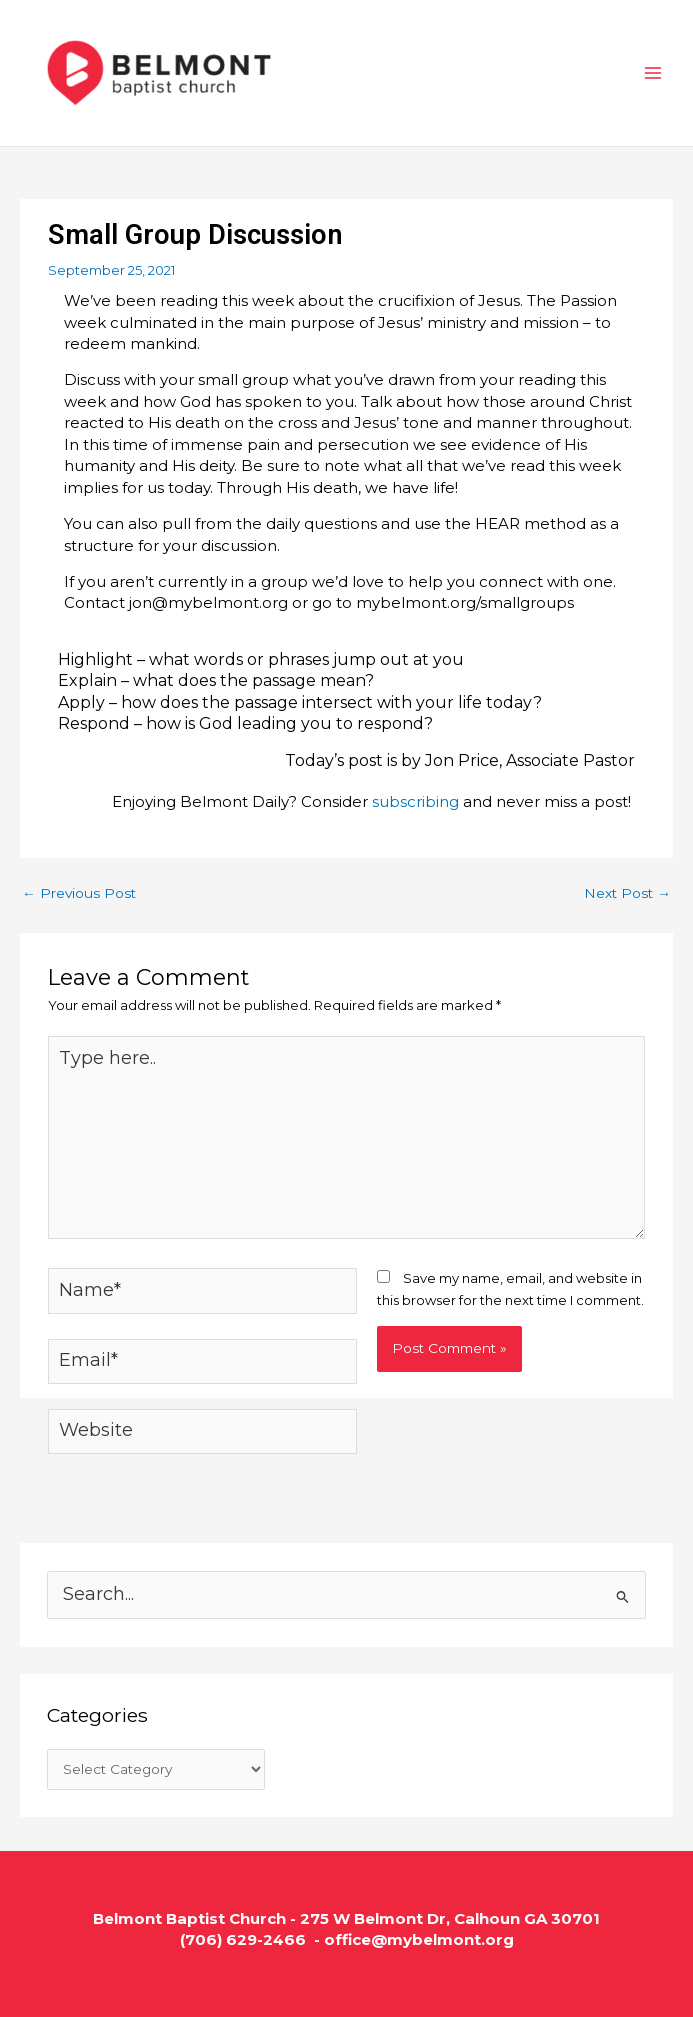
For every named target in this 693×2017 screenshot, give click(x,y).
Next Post (627, 893)
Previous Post (79, 893)
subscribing (415, 801)
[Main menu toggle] (654, 73)
